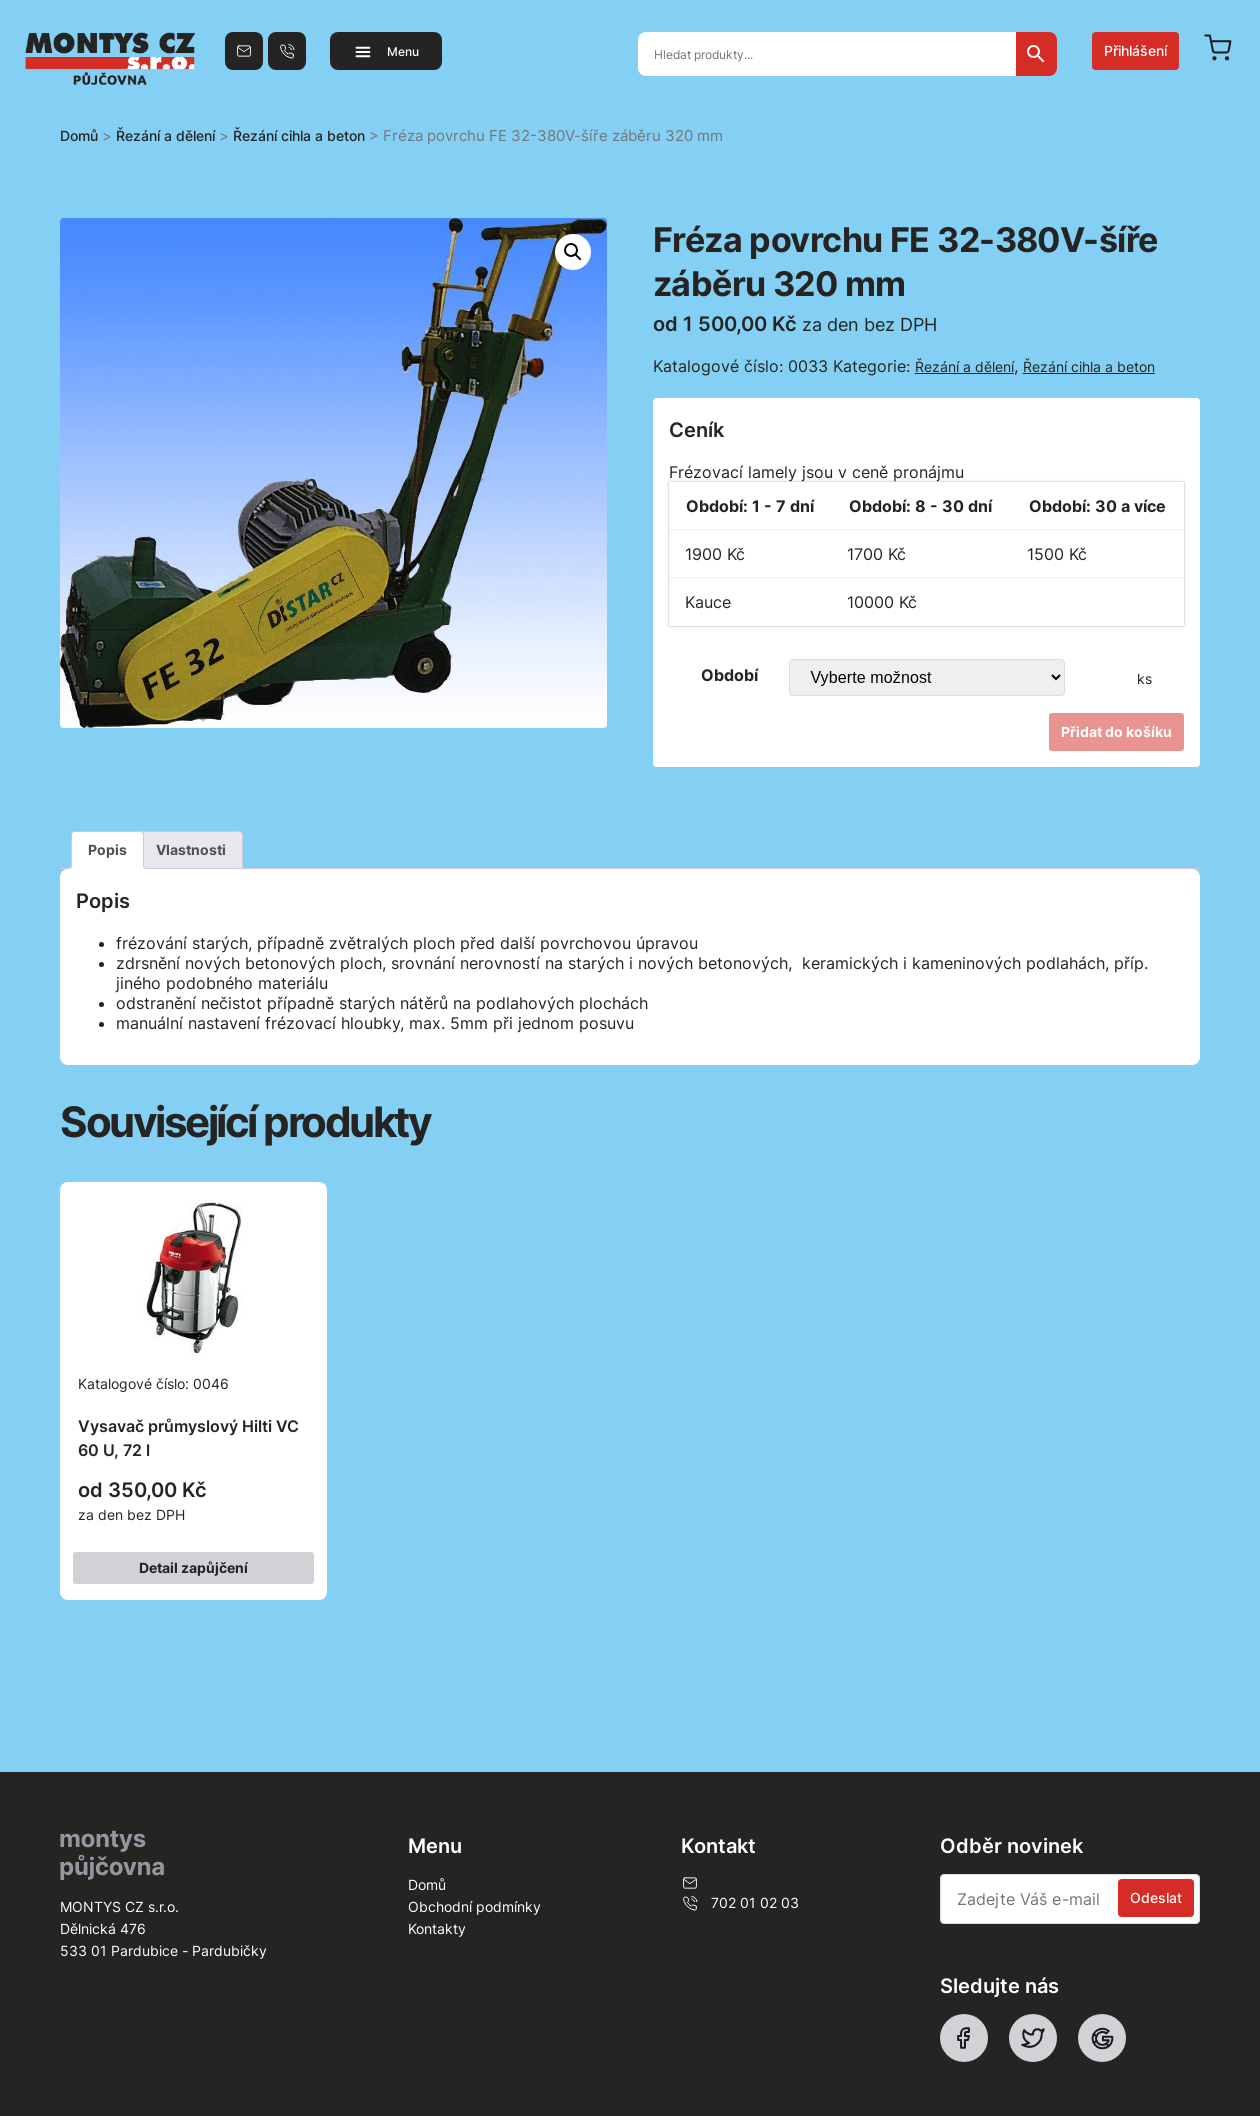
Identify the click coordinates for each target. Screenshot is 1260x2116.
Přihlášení (1135, 50)
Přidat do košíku (1116, 731)
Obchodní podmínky (474, 1906)
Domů (79, 135)
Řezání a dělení (165, 135)
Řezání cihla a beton (299, 135)
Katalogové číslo (193, 1363)
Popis (107, 849)
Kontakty (437, 1928)
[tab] (107, 850)
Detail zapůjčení (193, 1567)
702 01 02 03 (740, 1903)
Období (729, 675)
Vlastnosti (191, 849)
